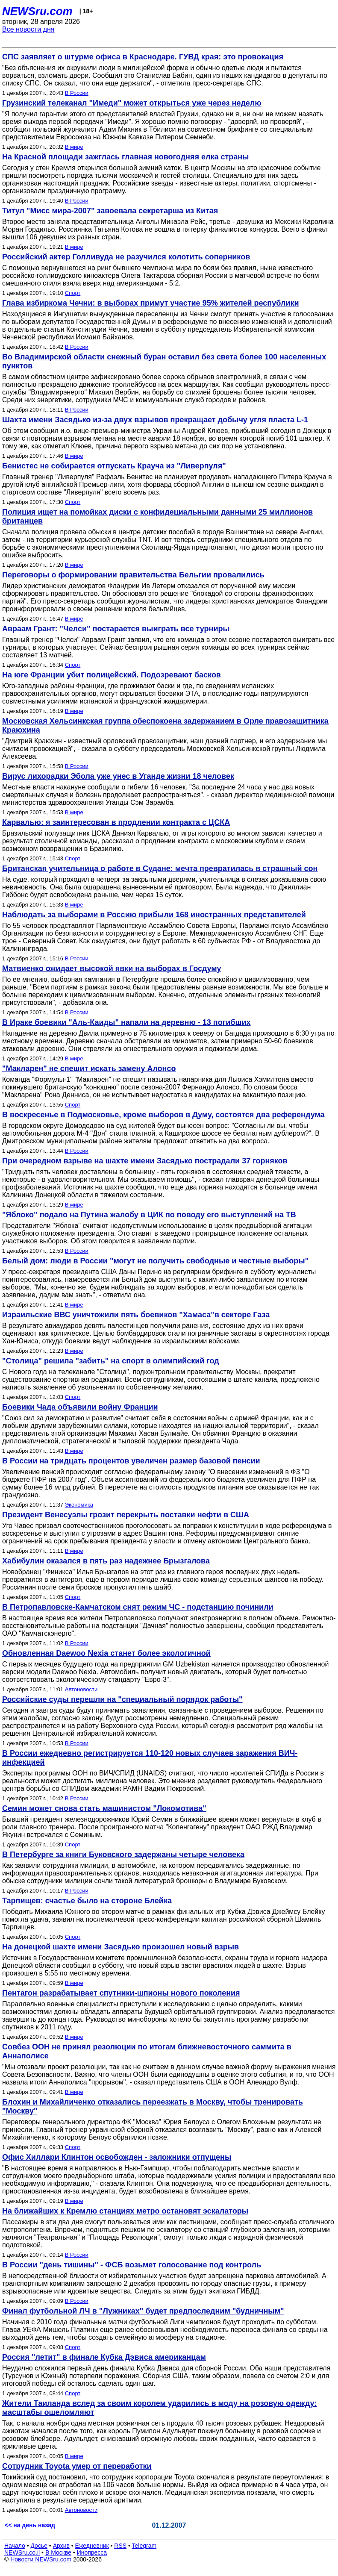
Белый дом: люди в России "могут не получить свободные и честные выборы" (155, 1261)
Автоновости (81, 1689)
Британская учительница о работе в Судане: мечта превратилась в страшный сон (159, 868)
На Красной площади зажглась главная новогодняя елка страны (125, 157)
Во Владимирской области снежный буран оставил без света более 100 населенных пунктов (164, 361)
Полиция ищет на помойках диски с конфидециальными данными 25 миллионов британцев (157, 516)
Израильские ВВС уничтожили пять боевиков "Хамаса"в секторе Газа (136, 1314)
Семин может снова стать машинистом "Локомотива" (104, 1808)
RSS (120, 2545)
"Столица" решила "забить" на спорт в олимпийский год (110, 1361)
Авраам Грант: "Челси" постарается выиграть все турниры (115, 628)
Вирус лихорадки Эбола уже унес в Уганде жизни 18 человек (118, 776)
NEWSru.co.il (22, 2552)
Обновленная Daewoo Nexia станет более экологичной (106, 1653)
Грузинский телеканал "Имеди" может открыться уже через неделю (132, 103)
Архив (61, 2545)
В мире (74, 147)
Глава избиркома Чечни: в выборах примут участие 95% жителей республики (150, 303)
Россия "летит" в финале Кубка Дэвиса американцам (104, 2357)
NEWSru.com (37, 11)
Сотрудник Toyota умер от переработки (77, 2466)
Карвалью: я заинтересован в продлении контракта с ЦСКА (116, 822)
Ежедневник (92, 2545)
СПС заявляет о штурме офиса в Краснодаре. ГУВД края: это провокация (142, 57)
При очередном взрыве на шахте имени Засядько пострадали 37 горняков (145, 1161)
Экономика (79, 1504)
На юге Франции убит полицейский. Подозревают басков (111, 675)
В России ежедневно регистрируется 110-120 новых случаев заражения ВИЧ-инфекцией (149, 1757)
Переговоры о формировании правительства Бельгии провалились (133, 575)
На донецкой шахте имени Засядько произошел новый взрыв (120, 1947)
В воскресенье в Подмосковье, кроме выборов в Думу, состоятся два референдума (163, 1114)
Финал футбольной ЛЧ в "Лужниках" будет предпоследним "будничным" (143, 2311)
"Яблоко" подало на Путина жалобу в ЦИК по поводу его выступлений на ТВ (149, 1214)
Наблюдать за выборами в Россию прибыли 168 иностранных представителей (154, 914)
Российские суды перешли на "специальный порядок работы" (122, 1699)
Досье (38, 2545)
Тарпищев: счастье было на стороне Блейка (87, 1900)
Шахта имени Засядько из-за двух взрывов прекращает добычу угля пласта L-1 (155, 419)
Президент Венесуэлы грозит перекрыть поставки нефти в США (125, 1514)
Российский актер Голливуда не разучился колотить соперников (126, 257)
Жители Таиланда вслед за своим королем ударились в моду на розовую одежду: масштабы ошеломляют (159, 2408)
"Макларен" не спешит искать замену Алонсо (89, 1068)
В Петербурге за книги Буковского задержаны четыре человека (123, 1854)
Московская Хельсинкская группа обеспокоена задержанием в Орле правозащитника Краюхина (165, 725)
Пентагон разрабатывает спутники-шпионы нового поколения (121, 1993)
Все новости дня (28, 29)
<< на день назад (30, 2525)
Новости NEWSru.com (40, 2559)
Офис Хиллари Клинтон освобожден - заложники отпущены (116, 2157)
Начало (14, 2545)
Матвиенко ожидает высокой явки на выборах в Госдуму (111, 968)
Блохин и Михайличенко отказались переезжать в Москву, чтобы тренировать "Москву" (152, 2106)
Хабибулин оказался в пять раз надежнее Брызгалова (106, 1561)
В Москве (58, 2552)
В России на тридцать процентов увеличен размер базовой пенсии (131, 1461)
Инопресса (92, 2552)
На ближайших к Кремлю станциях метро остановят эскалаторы (125, 2211)
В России (76, 93)
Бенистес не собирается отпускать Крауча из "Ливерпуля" (114, 466)
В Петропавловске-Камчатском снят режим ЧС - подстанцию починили (137, 1607)
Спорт (73, 293)
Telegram (144, 2545)
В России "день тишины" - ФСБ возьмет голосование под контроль (131, 2265)
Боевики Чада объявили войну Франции (80, 1407)
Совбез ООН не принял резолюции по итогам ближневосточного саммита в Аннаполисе (146, 2051)
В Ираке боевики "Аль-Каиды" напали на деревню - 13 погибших (126, 1022)
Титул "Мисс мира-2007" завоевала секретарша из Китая (110, 210)
